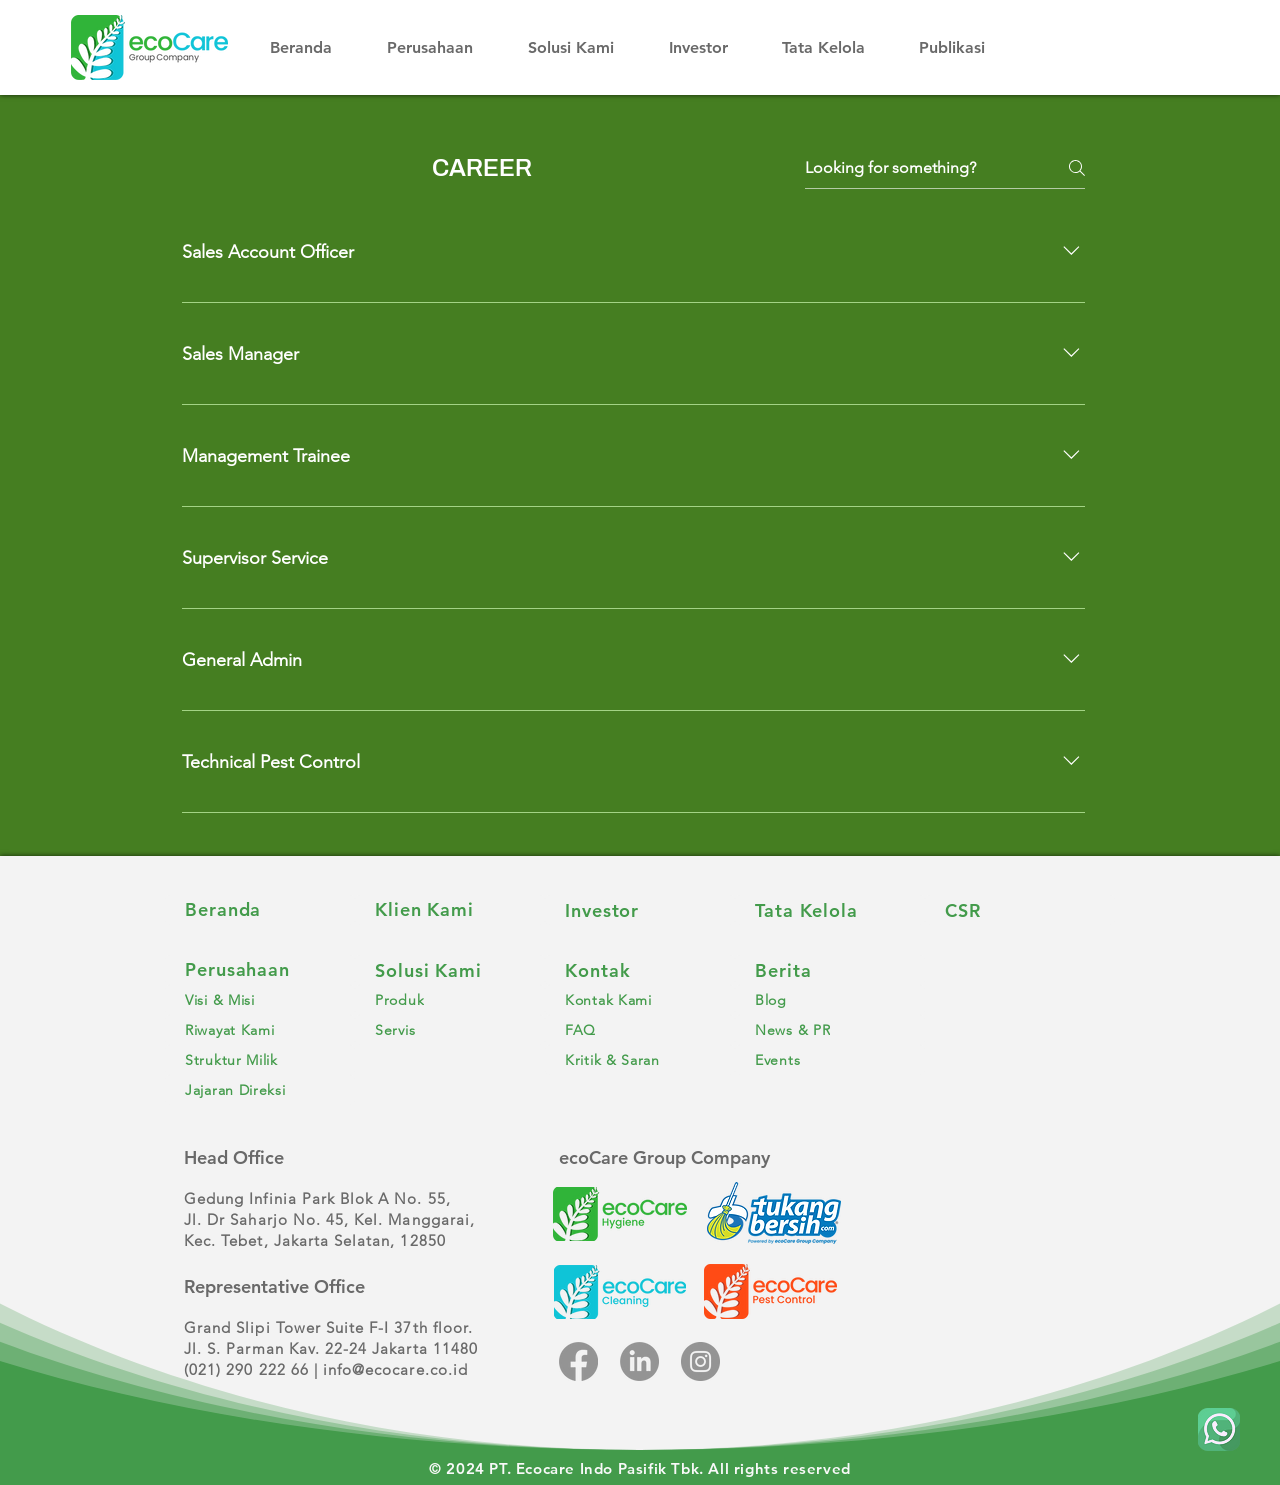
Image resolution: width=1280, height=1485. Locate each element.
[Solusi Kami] (450, 970)
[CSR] (1020, 910)
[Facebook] (578, 1361)
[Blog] (830, 1000)
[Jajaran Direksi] (260, 1090)
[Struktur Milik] (260, 1060)
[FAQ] (640, 1030)
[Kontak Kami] (640, 1000)
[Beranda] (260, 910)
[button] (442, 47)
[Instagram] (700, 1361)
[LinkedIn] (639, 1361)
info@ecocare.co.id (395, 1369)
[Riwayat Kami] (260, 1030)
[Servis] (450, 1030)
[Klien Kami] (450, 910)
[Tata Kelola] (830, 910)
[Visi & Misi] (260, 1000)
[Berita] (830, 970)
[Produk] (450, 1000)
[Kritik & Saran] (640, 1060)
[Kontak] (640, 970)
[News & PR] (830, 1030)
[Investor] (640, 910)
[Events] (830, 1060)
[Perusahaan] (260, 970)
